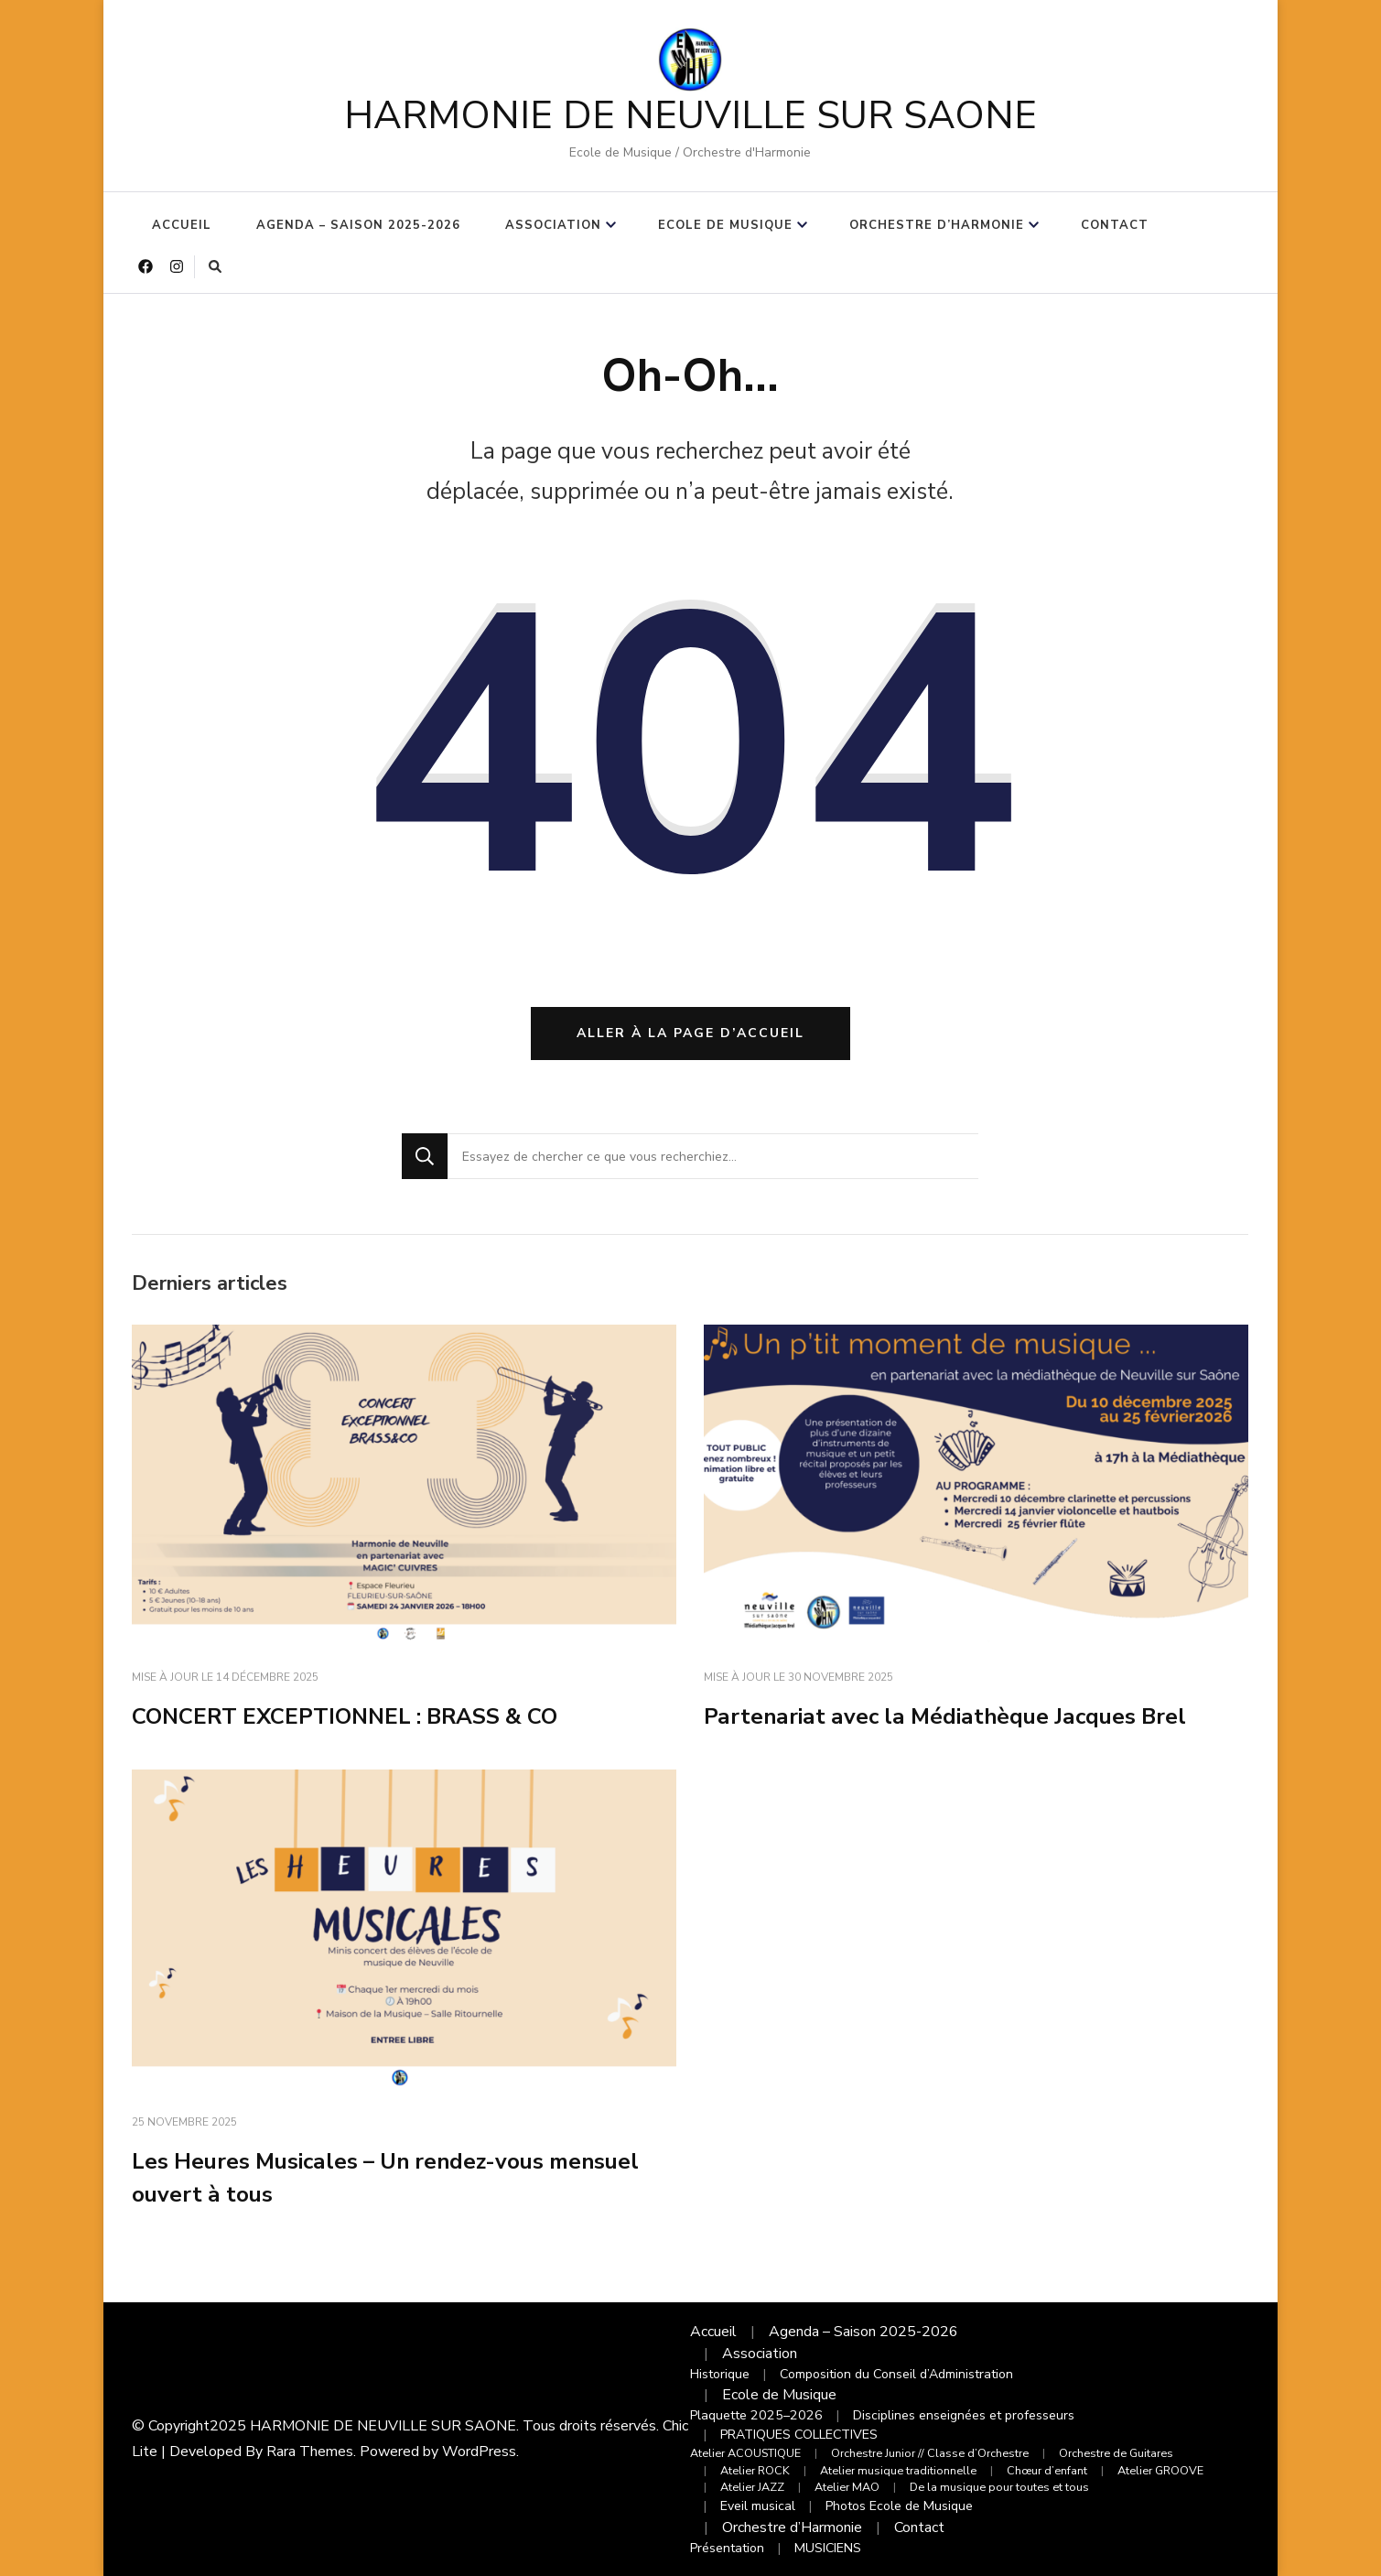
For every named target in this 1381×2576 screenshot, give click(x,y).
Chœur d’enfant (1047, 2470)
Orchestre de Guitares (1116, 2453)
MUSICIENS (827, 2548)
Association (553, 225)
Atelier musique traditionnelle (898, 2470)
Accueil (181, 225)
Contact (1115, 225)
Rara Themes (309, 2451)
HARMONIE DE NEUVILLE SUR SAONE (690, 116)
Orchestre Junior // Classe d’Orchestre (930, 2453)
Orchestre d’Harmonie (936, 225)
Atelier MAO (847, 2487)
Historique (720, 2374)
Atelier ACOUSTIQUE (745, 2453)
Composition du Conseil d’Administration (896, 2374)
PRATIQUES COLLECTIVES (799, 2434)
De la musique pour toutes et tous (999, 2487)
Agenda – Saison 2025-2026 (358, 225)
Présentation (727, 2548)
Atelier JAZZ (752, 2487)
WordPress (479, 2451)
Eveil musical (757, 2506)
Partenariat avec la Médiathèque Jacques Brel (945, 1716)
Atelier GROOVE (1160, 2470)
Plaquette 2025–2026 (756, 2415)
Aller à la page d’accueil (690, 1033)
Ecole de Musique (725, 225)
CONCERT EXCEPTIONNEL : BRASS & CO (344, 1716)
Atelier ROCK (755, 2470)
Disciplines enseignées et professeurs (963, 2415)
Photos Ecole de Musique (899, 2506)
